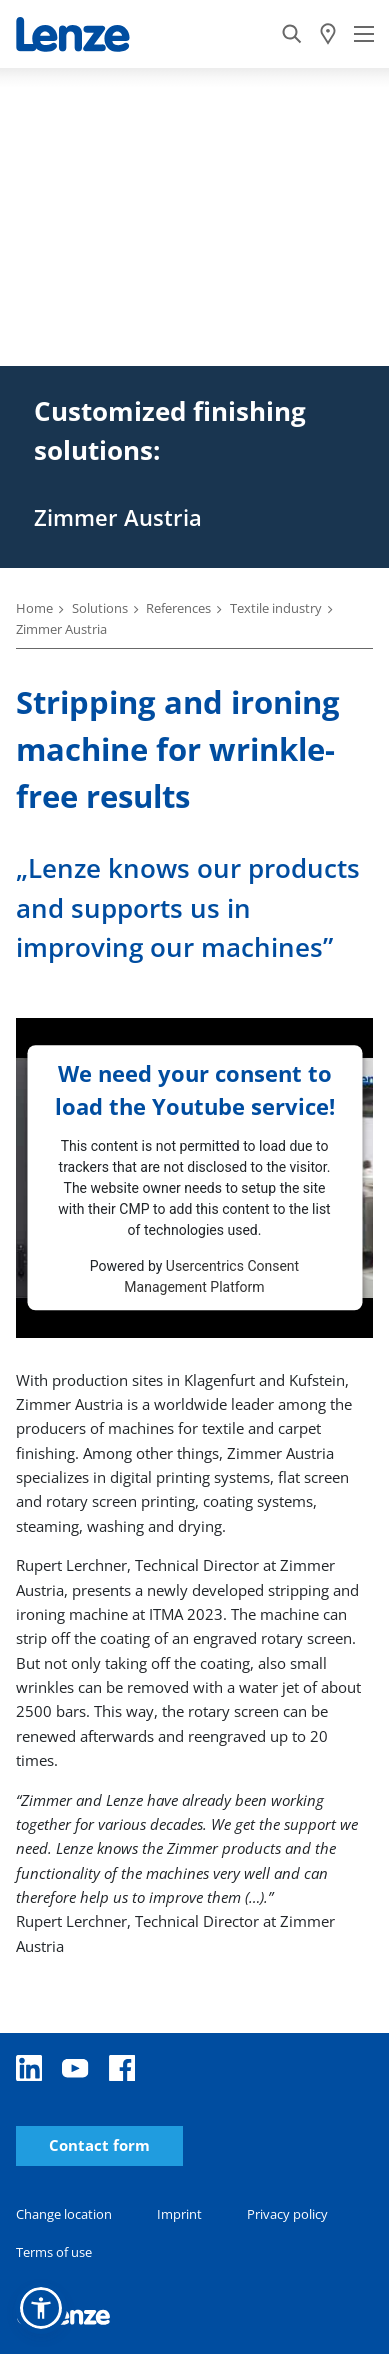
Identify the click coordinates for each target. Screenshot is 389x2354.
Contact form (99, 2145)
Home (34, 608)
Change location (64, 2214)
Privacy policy (287, 2214)
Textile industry (276, 608)
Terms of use (54, 2252)
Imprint (179, 2214)
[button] (41, 2308)
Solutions (100, 608)
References (178, 608)
